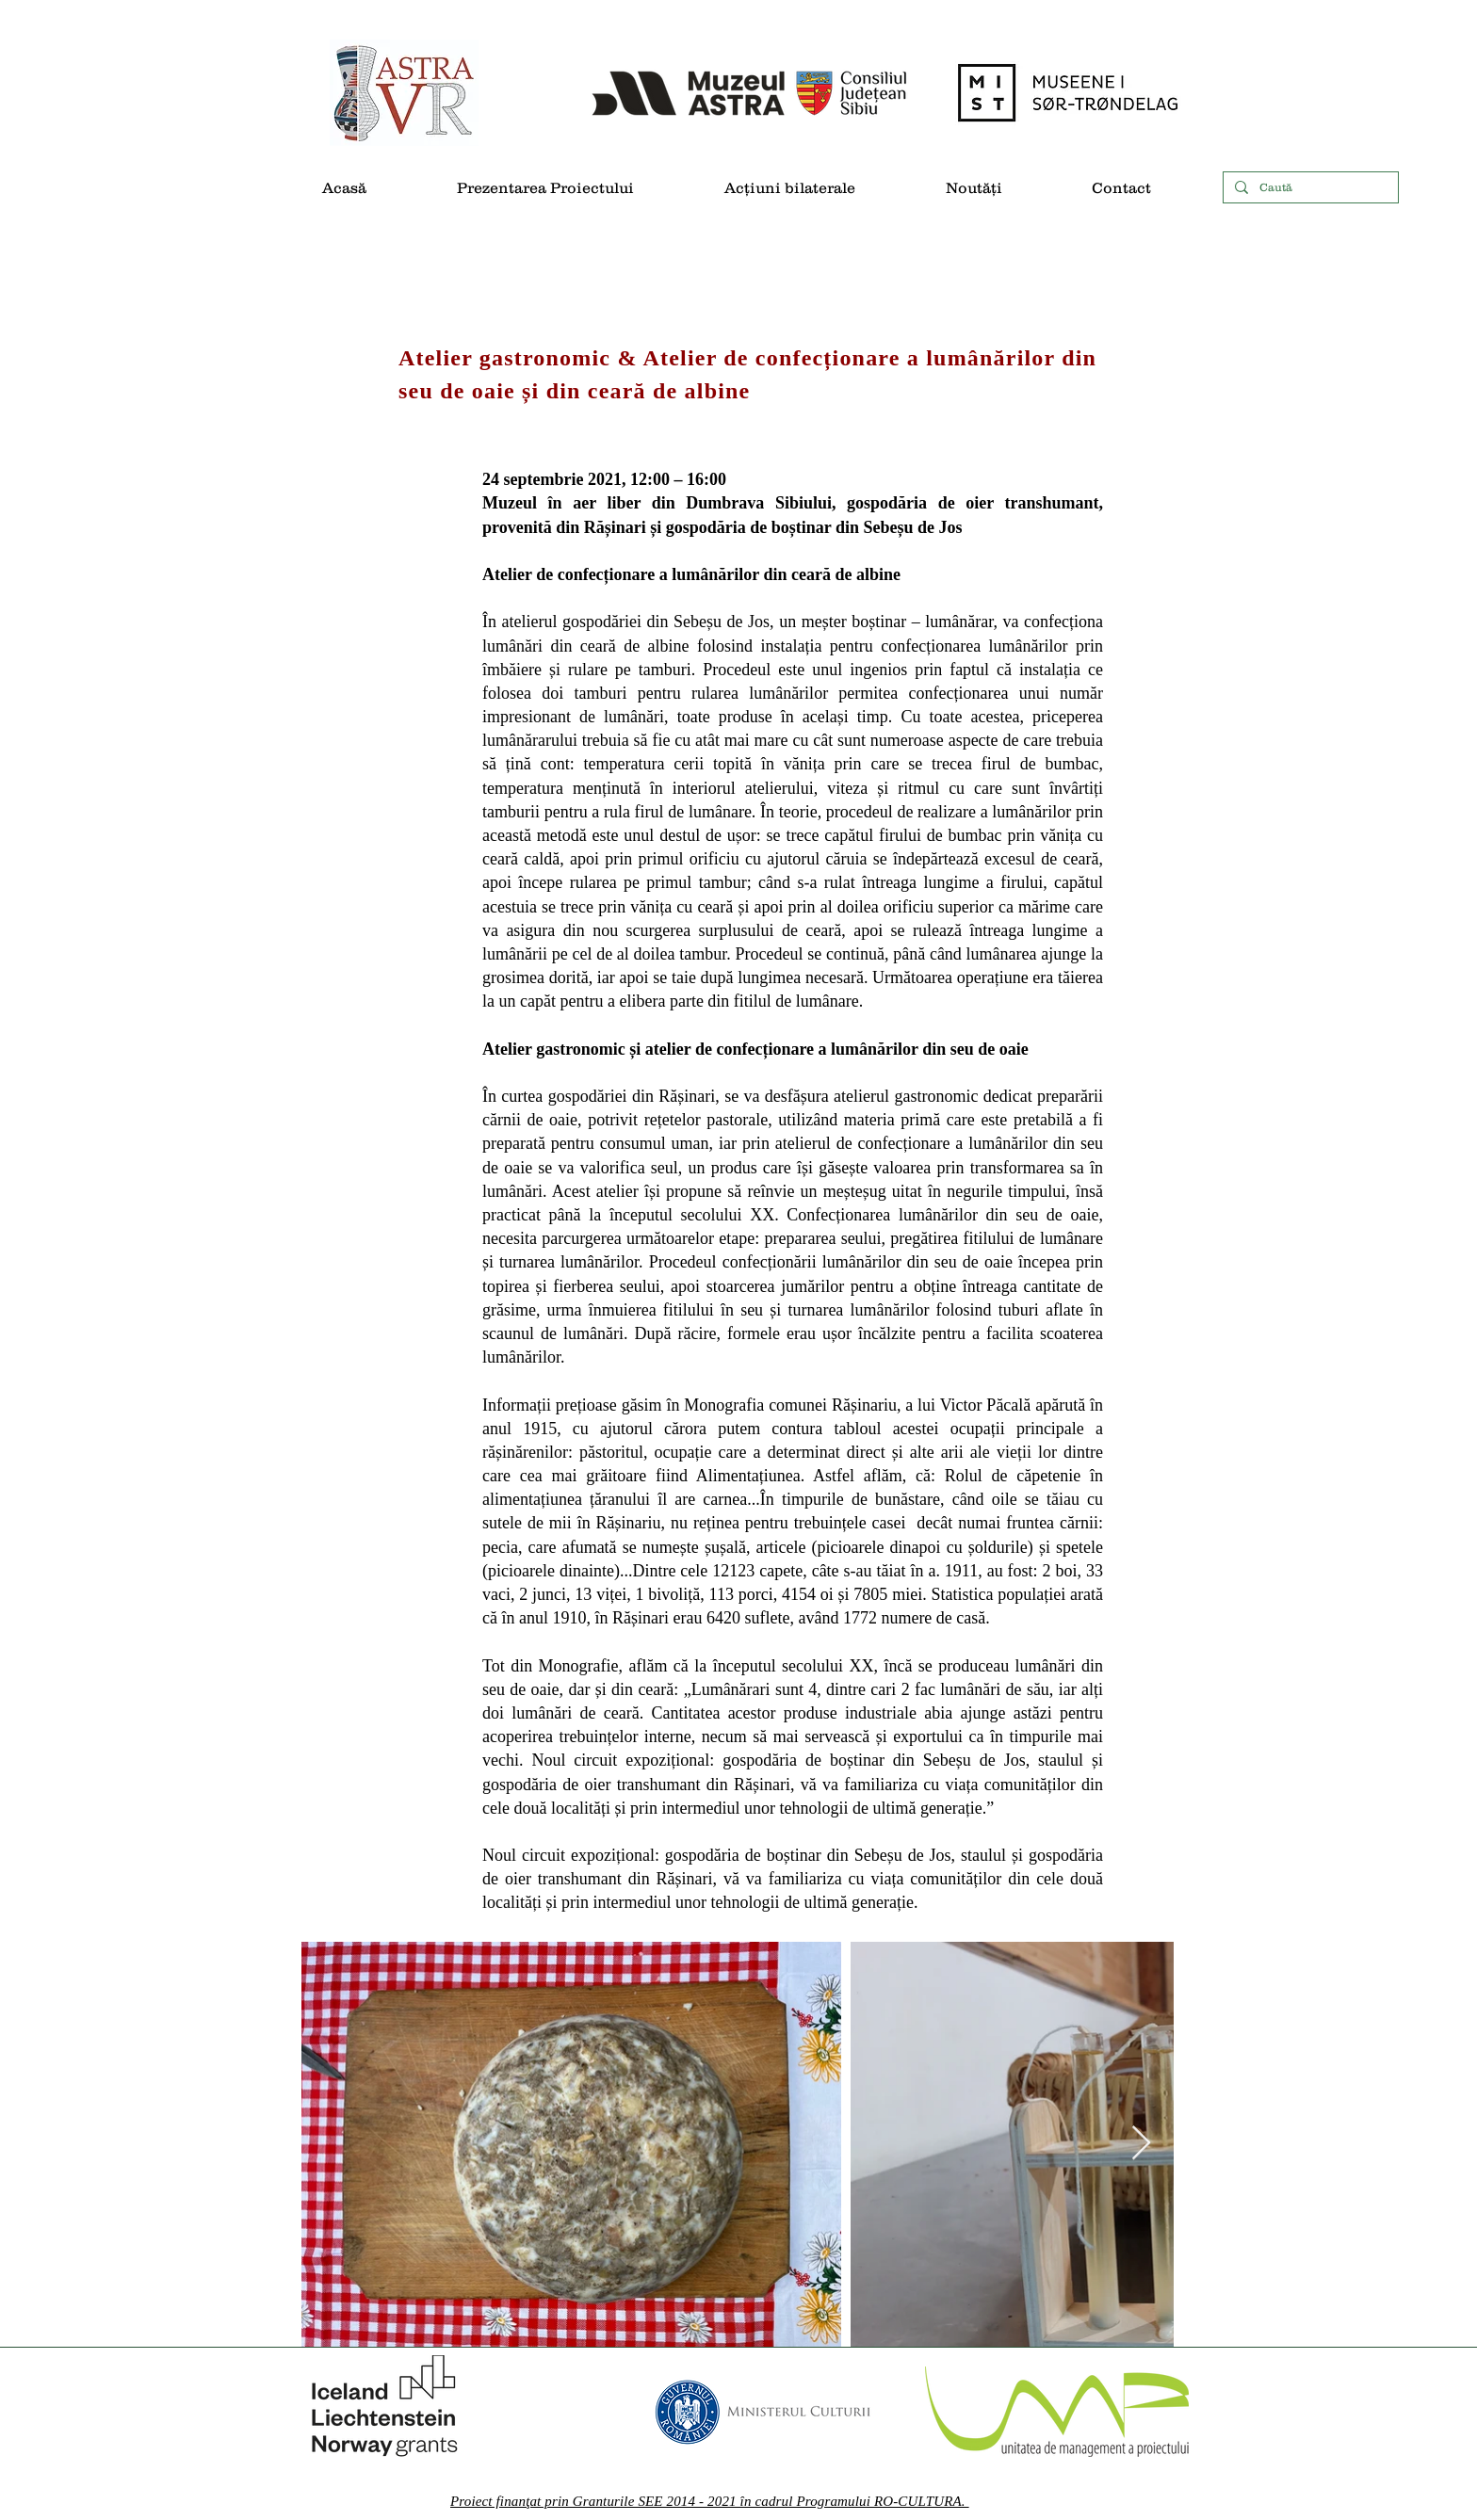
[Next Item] (1141, 2143)
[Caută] (1308, 187)
